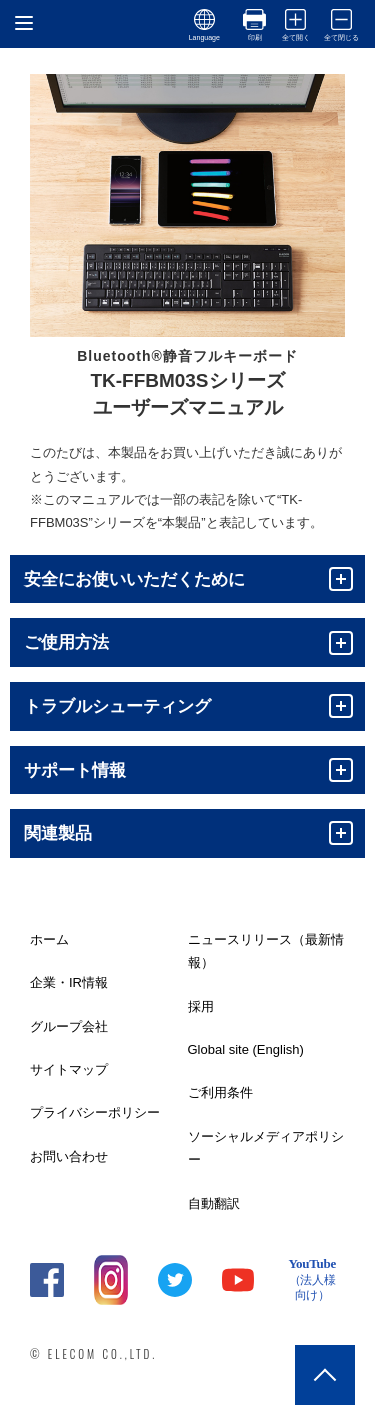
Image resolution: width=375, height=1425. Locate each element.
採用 (201, 1006)
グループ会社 (69, 1026)
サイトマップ (69, 1069)
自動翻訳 (214, 1203)
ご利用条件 (220, 1092)
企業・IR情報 (69, 982)
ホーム (49, 939)
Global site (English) (246, 1049)
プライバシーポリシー (95, 1112)
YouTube (312, 1280)
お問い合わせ (69, 1156)
